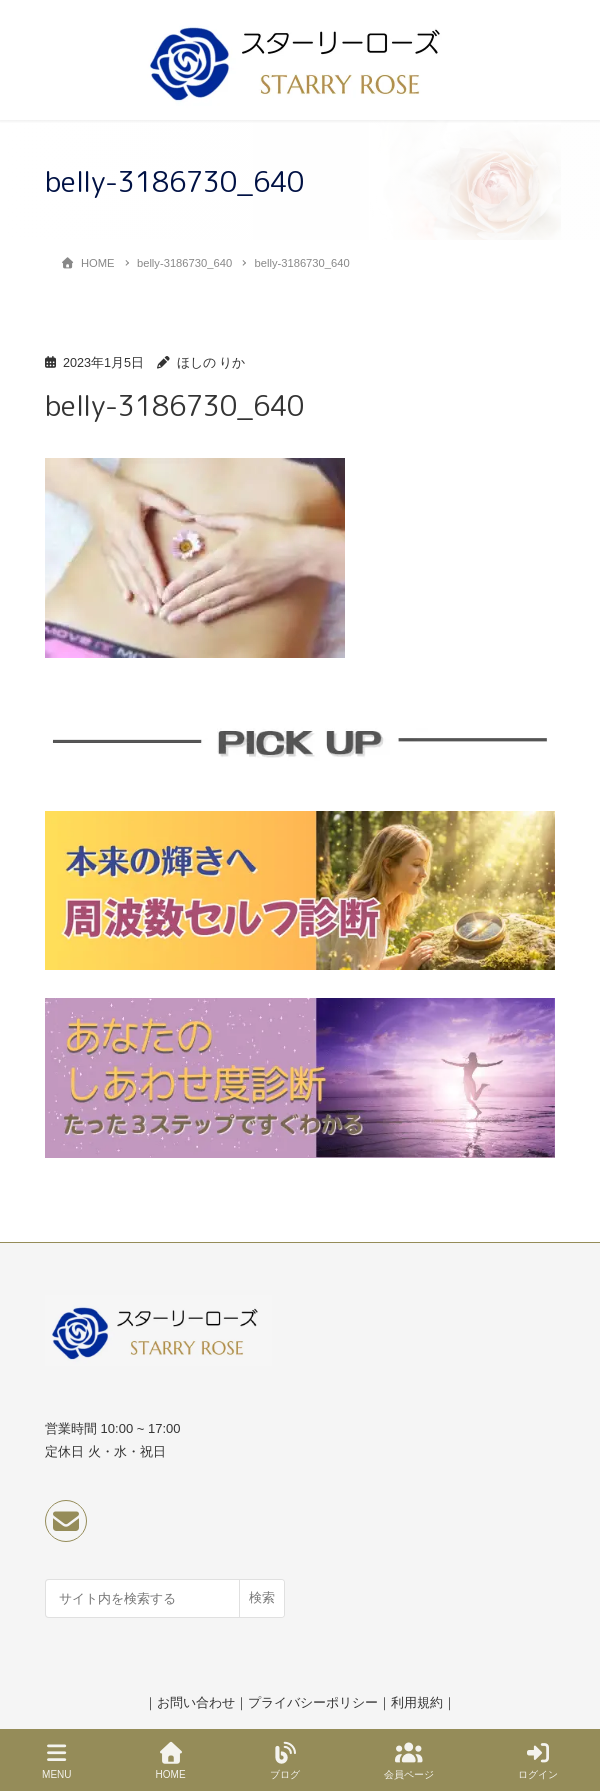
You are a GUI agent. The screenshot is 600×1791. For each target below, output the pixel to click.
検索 (262, 1597)
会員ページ (409, 1761)
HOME (171, 1761)
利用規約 (417, 1702)
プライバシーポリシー (313, 1702)
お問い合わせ (196, 1702)
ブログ (285, 1761)
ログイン (538, 1761)
